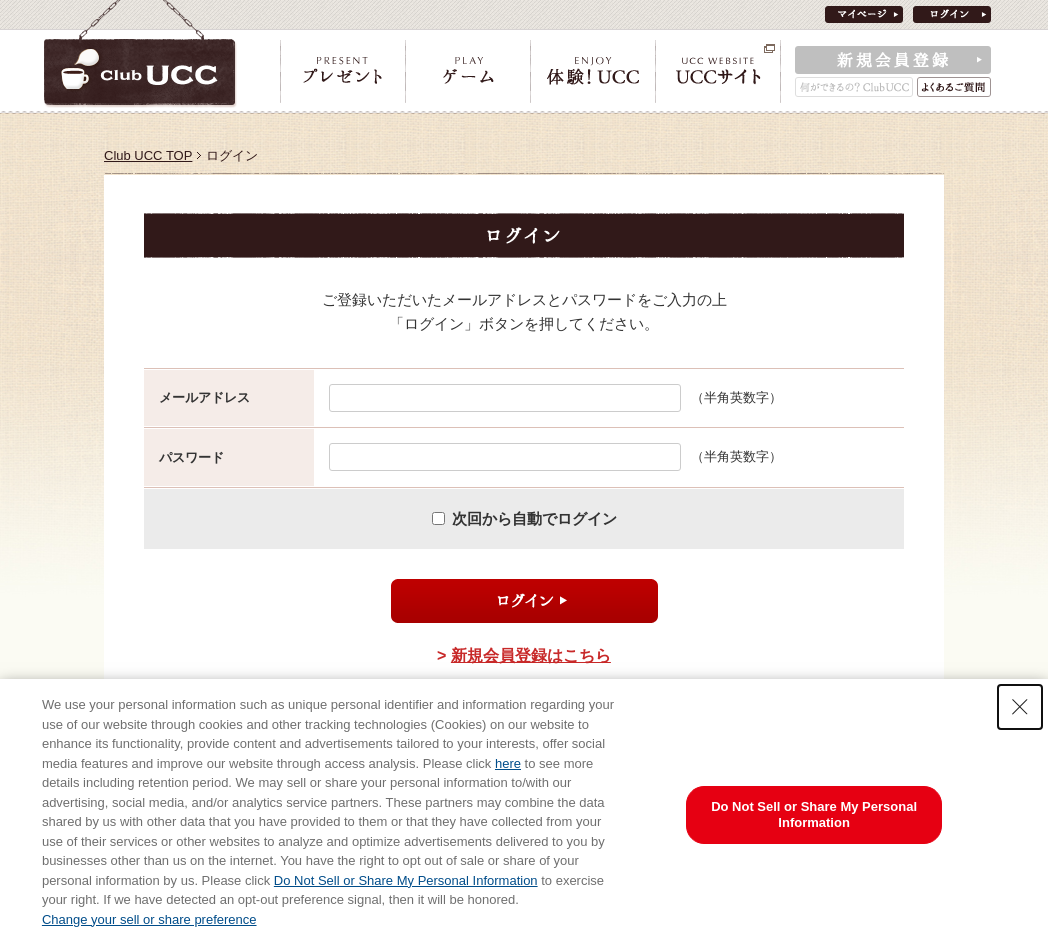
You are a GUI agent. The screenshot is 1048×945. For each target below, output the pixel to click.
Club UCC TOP (148, 155)
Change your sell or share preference (149, 919)
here (508, 763)
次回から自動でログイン (534, 518)
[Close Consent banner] (1020, 707)
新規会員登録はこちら (531, 655)
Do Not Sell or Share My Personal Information (406, 880)
